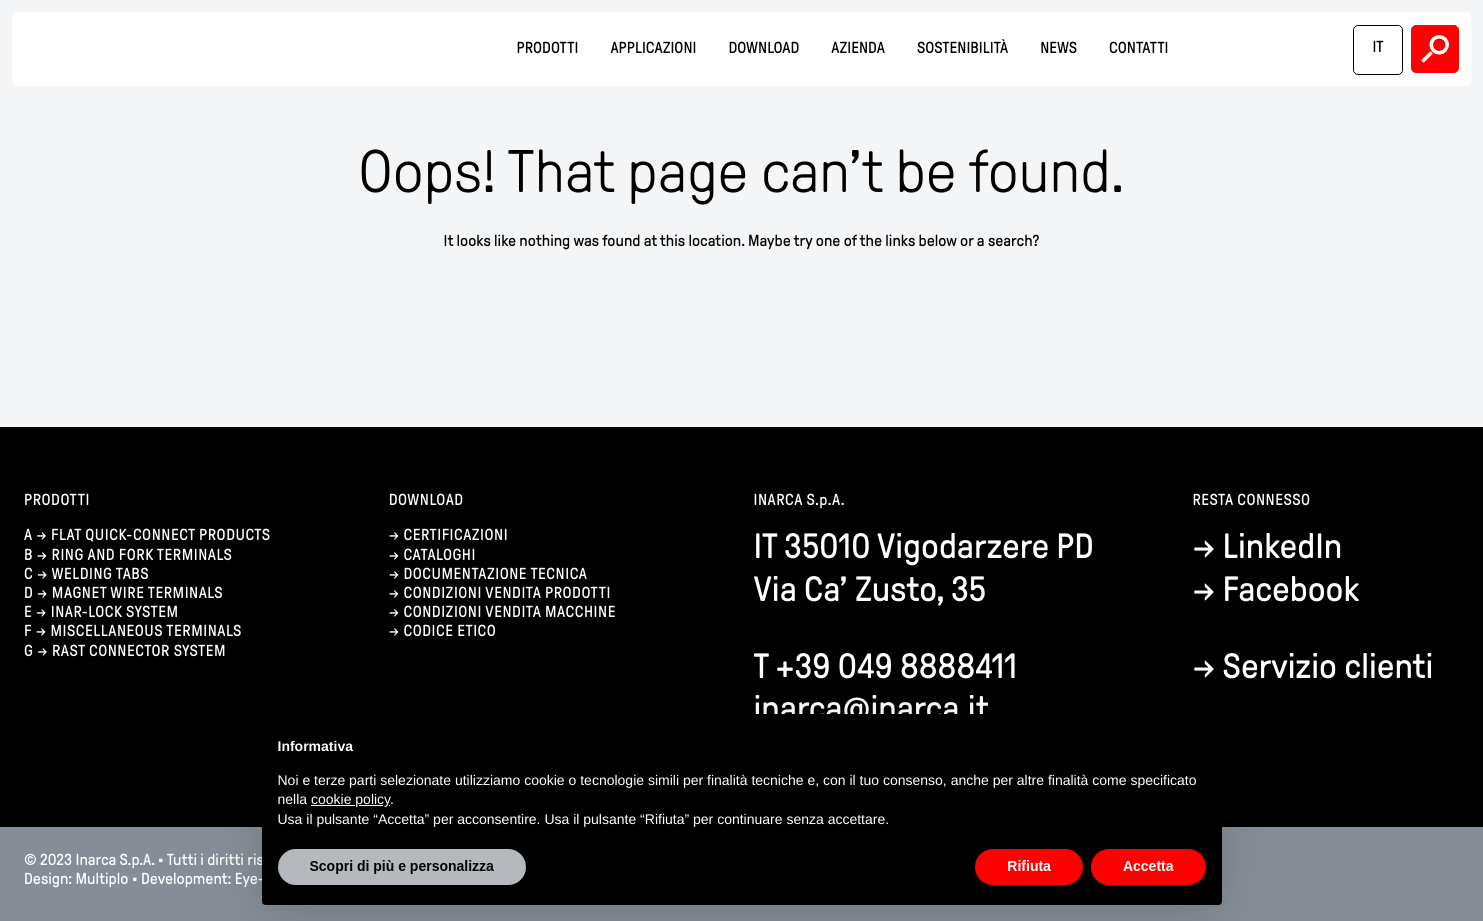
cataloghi (439, 555)
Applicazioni (653, 48)
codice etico (449, 631)
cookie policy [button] (350, 799)
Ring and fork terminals (142, 555)
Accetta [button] (1148, 866)
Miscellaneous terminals (145, 631)
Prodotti (547, 48)
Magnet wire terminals (137, 593)
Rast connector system (139, 651)
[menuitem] (1378, 50)
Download (763, 48)
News (1058, 48)
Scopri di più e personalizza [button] (402, 866)
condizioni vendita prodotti (506, 593)
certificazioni (455, 535)
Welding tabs (100, 574)
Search (1435, 49)
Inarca (149, 49)
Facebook (1291, 589)
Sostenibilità (962, 48)
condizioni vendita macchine (511, 612)
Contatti (1138, 48)
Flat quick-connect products (161, 535)
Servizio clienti (1328, 666)
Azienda (858, 48)
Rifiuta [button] (1029, 866)
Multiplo (102, 879)
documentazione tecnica (495, 574)
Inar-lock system (115, 612)
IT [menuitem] (1377, 47)
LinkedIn (1283, 546)
